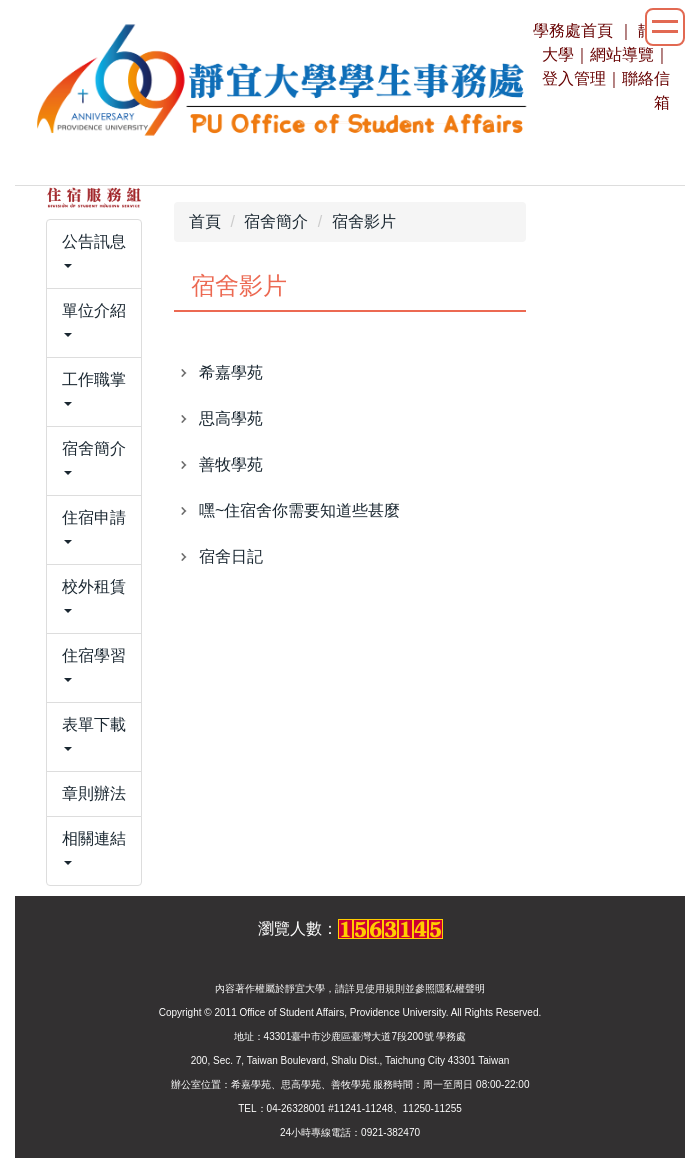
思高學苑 (231, 418)
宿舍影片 (364, 221)
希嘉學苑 (231, 372)
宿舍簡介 (276, 221)
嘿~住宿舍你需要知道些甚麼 (299, 510)
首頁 (205, 221)
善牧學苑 (231, 464)
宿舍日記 (231, 556)
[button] (94, 254)
